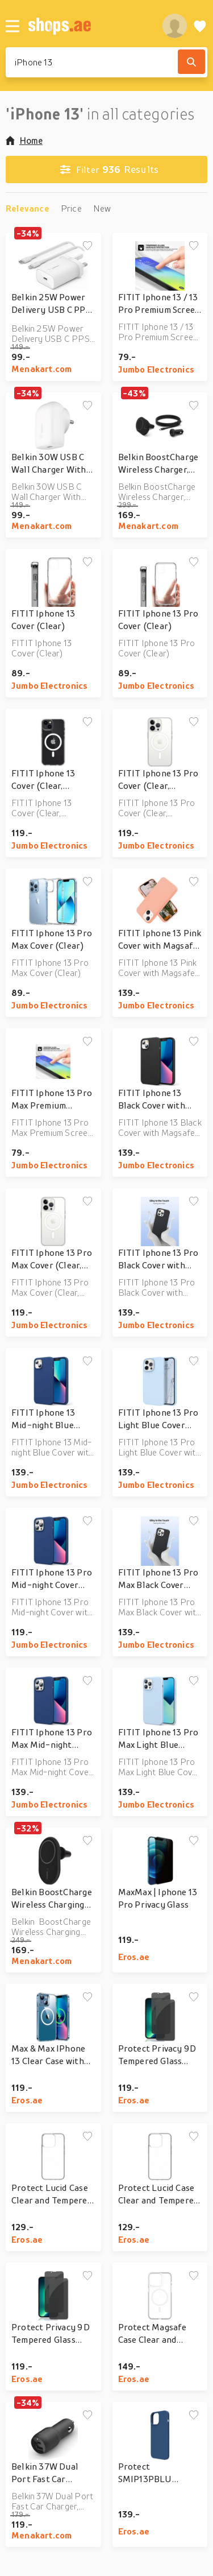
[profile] (174, 26)
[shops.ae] (88, 25)
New (102, 208)
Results (109, 169)
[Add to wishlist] (87, 246)
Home (24, 140)
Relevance (27, 208)
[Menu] (12, 26)
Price (71, 208)
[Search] (191, 61)
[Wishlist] (200, 26)
